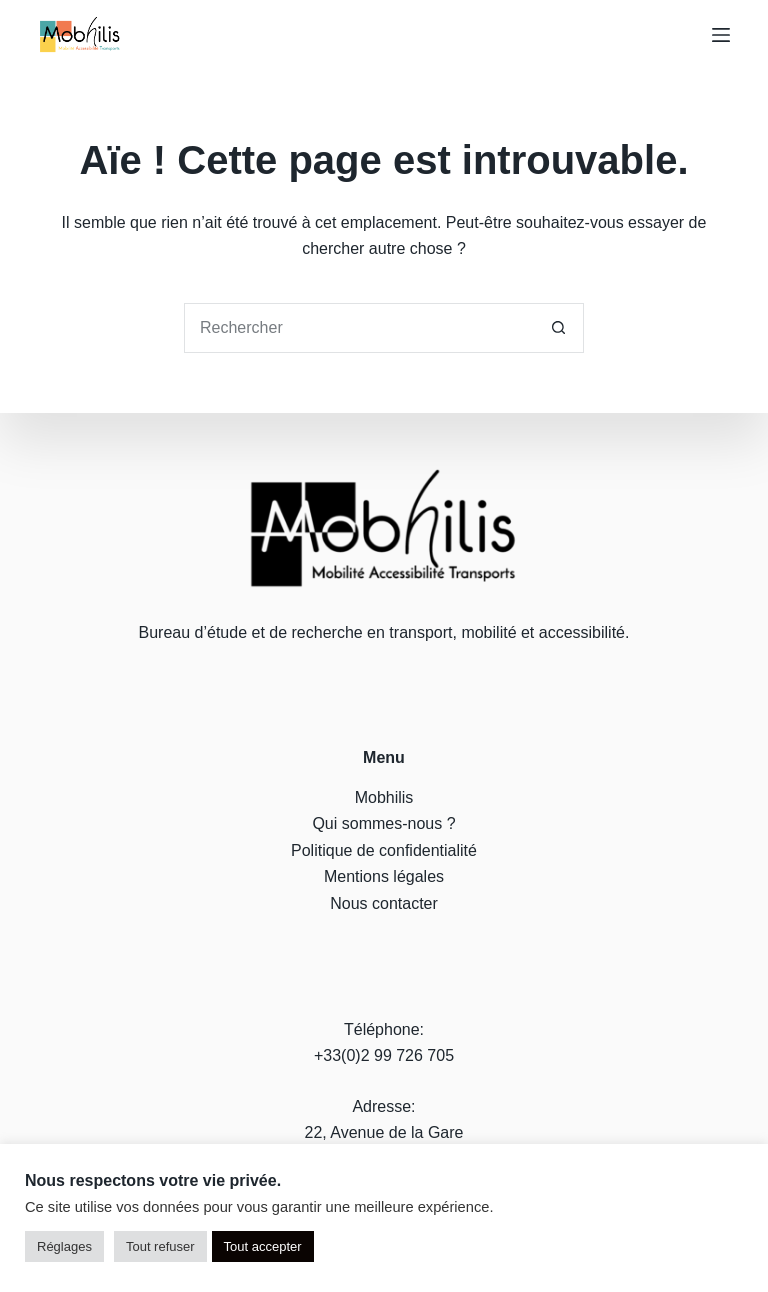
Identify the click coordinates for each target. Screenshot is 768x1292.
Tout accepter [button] (263, 1246)
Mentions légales (384, 876)
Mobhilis (384, 797)
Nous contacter (384, 902)
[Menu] (721, 35)
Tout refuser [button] (160, 1246)
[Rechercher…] (359, 328)
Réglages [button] (64, 1246)
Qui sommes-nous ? (383, 823)
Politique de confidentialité (384, 849)
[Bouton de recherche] (559, 328)
